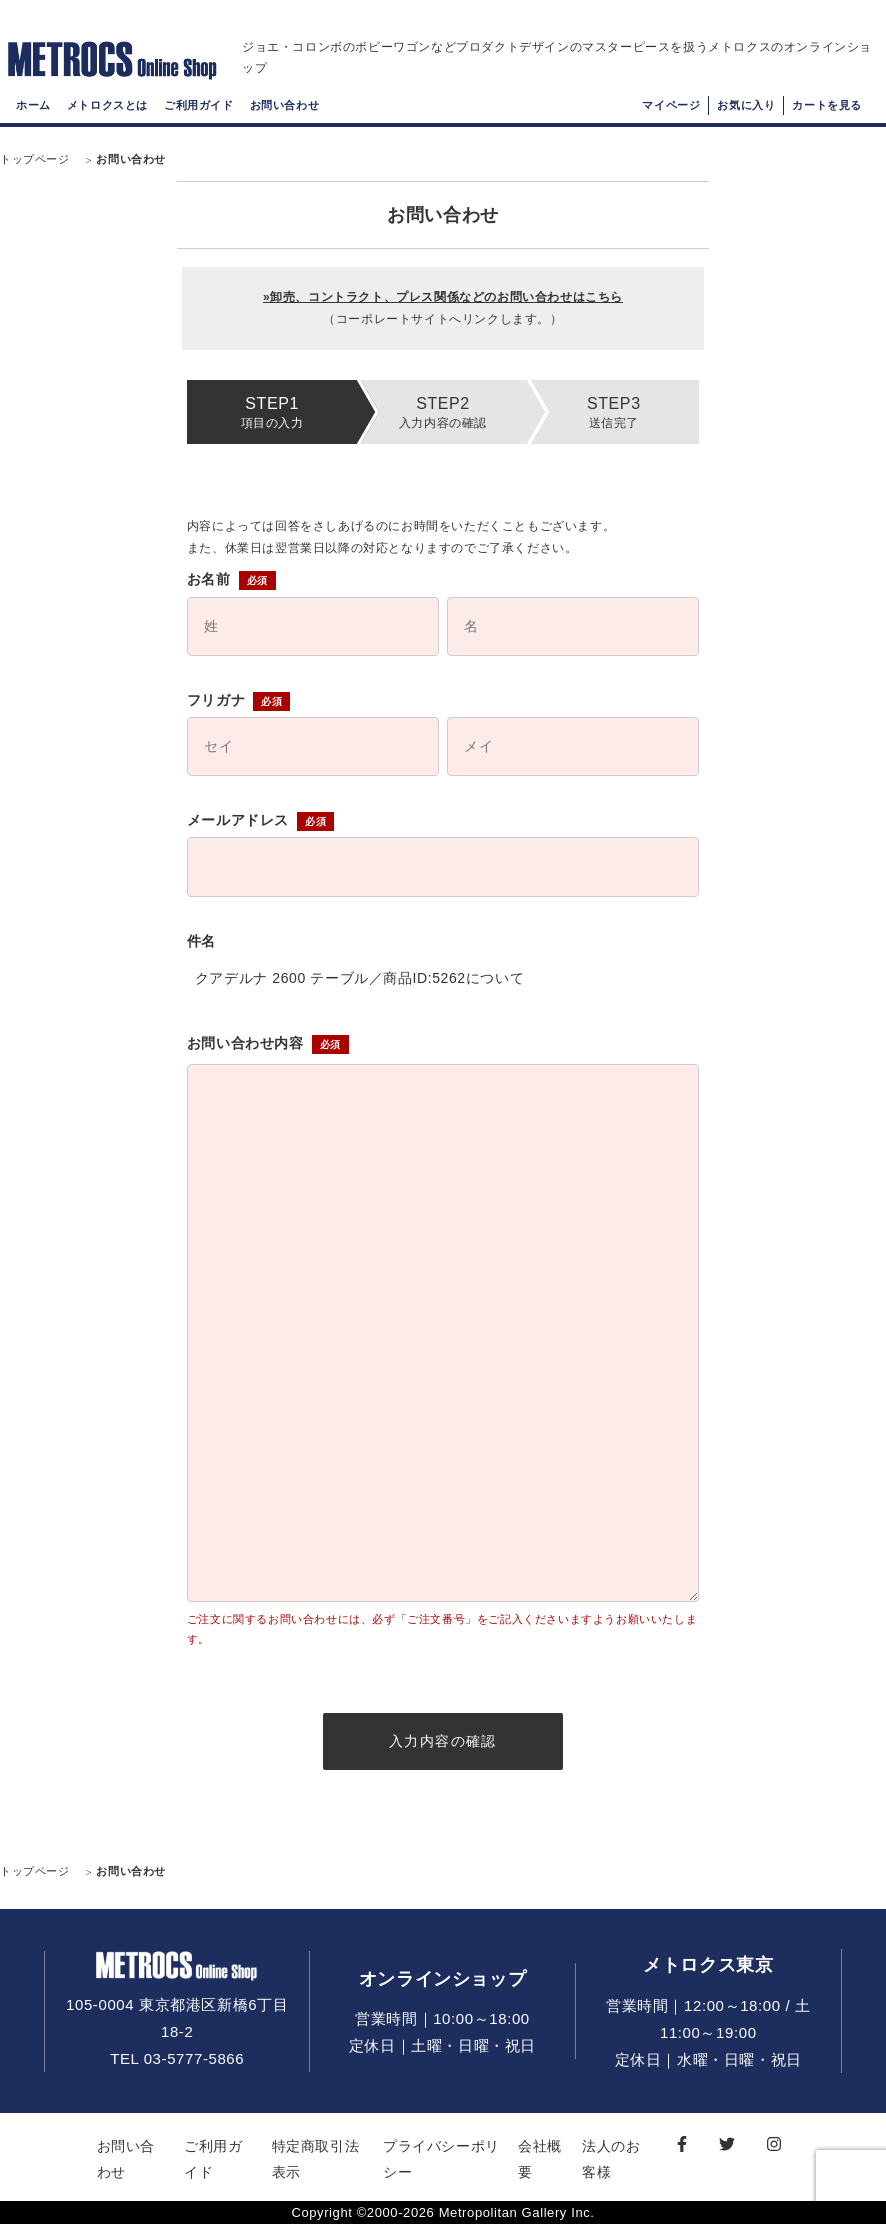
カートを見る (827, 105)
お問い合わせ (285, 105)
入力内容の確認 (443, 1741)
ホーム (33, 105)
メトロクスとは (107, 105)
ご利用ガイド (199, 105)
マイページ (671, 105)
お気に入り (746, 105)
